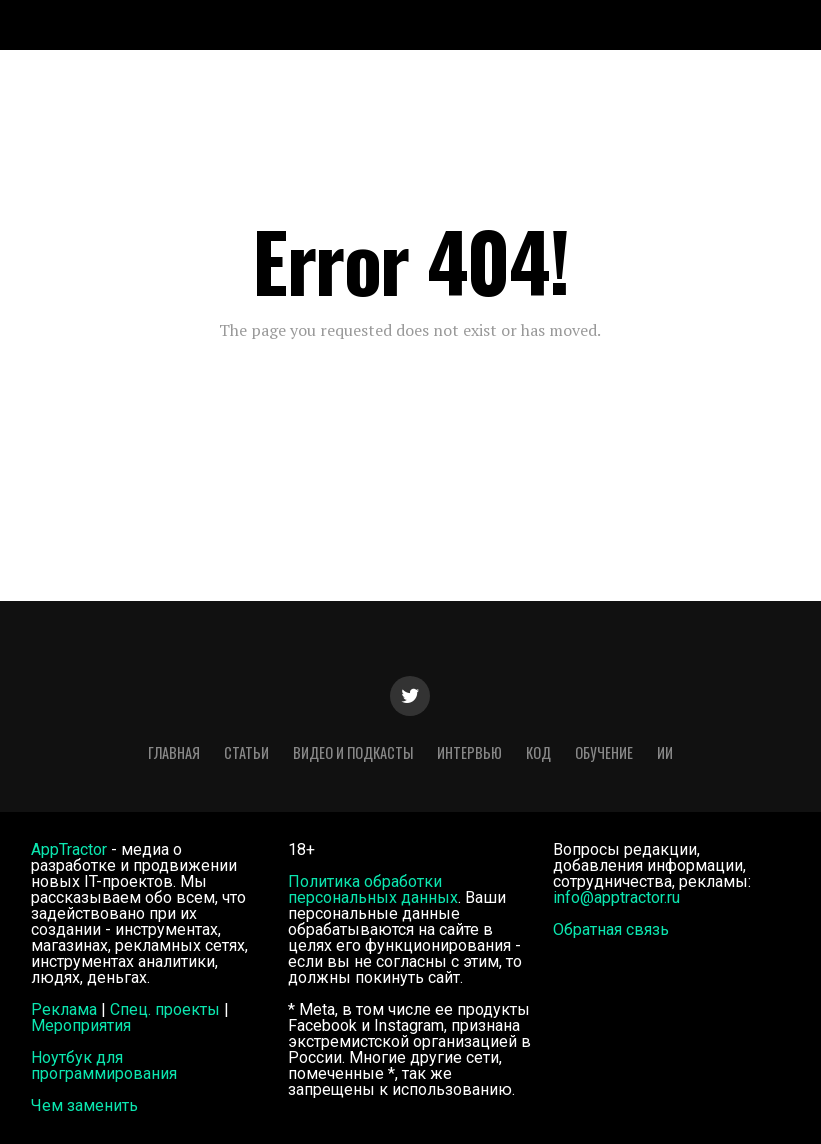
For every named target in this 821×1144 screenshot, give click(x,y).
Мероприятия (81, 1025)
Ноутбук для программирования (104, 1065)
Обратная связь (611, 929)
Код (538, 752)
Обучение (604, 752)
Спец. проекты (165, 1009)
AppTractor (69, 849)
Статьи (246, 752)
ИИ (665, 752)
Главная (174, 752)
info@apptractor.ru (616, 897)
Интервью (469, 752)
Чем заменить (84, 1105)
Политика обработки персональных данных (373, 889)
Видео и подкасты (353, 752)
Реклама (64, 1009)
